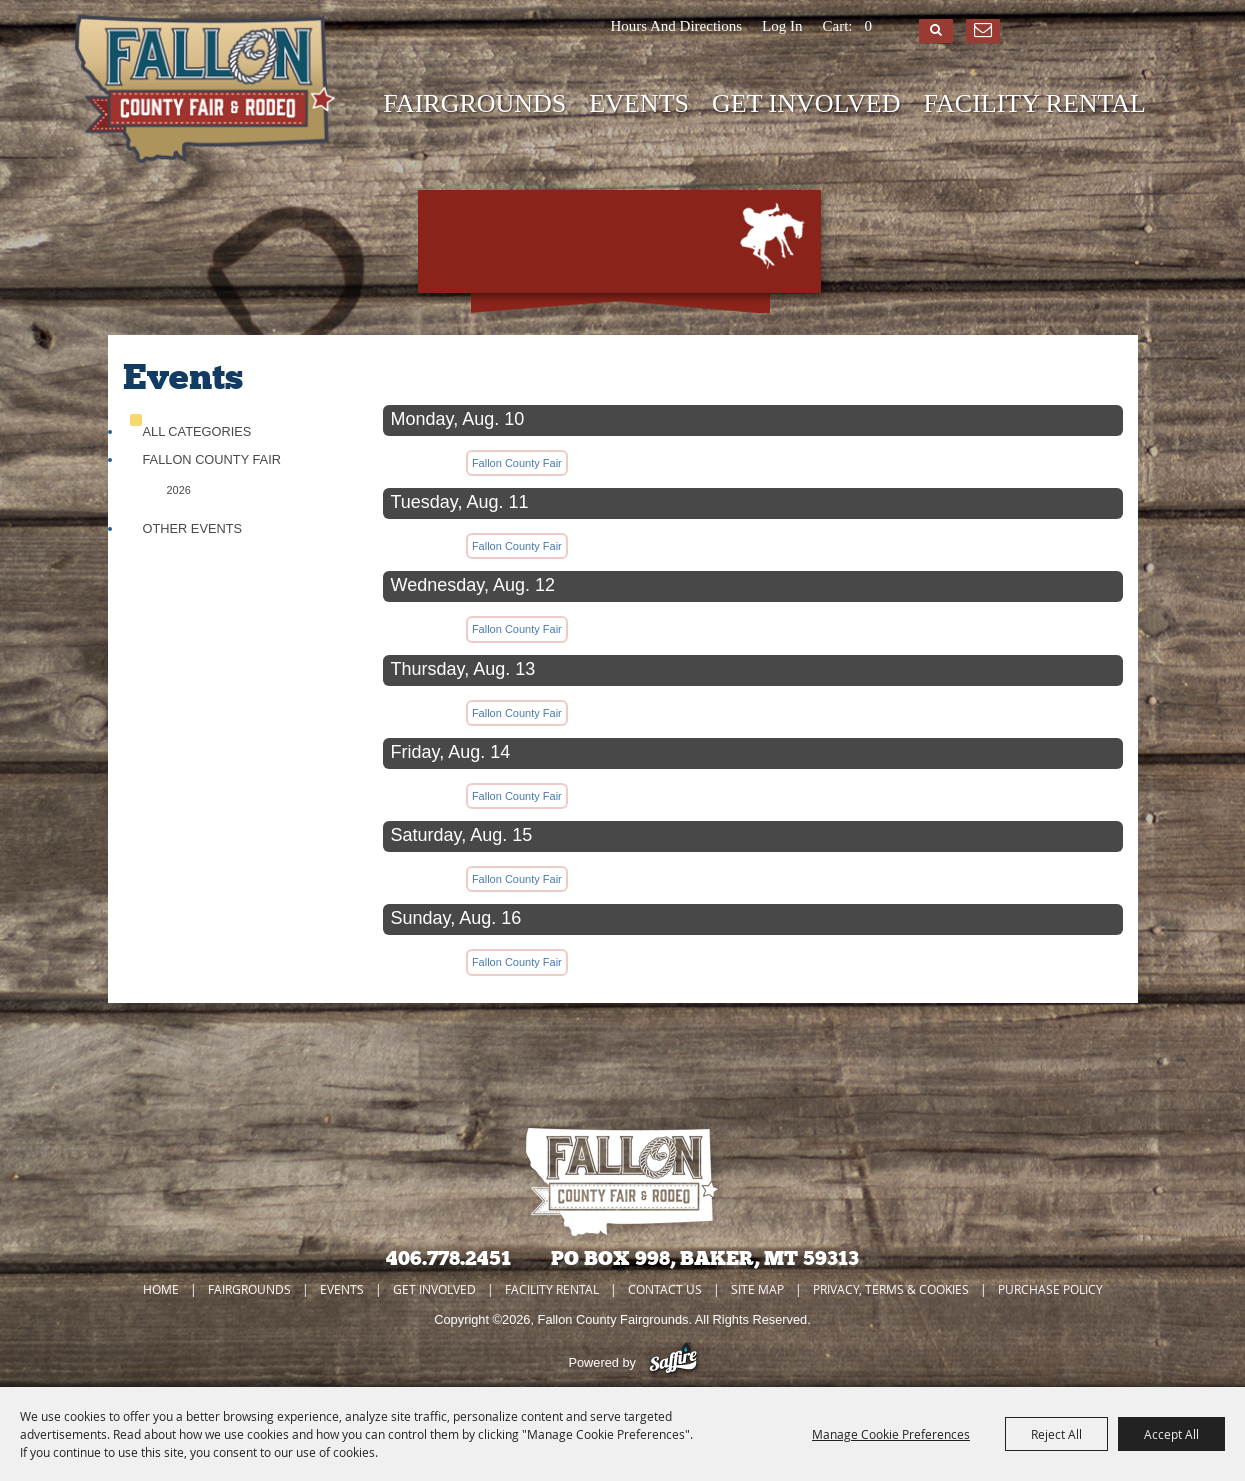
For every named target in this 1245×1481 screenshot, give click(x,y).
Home (161, 1289)
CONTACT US (665, 1289)
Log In (782, 26)
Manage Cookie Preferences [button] (891, 1434)
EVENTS (639, 103)
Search (936, 31)
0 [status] (869, 26)
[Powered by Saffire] (673, 1362)
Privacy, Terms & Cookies (891, 1289)
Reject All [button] (1056, 1434)
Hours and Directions (676, 26)
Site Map (757, 1289)
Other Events (193, 528)
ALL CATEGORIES (197, 431)
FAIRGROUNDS (474, 103)
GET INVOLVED (806, 103)
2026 (179, 490)
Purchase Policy (1050, 1289)
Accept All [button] (1171, 1434)
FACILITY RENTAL (1035, 103)
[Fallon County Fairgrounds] (205, 90)
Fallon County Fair (212, 459)
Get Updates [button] (983, 31)
